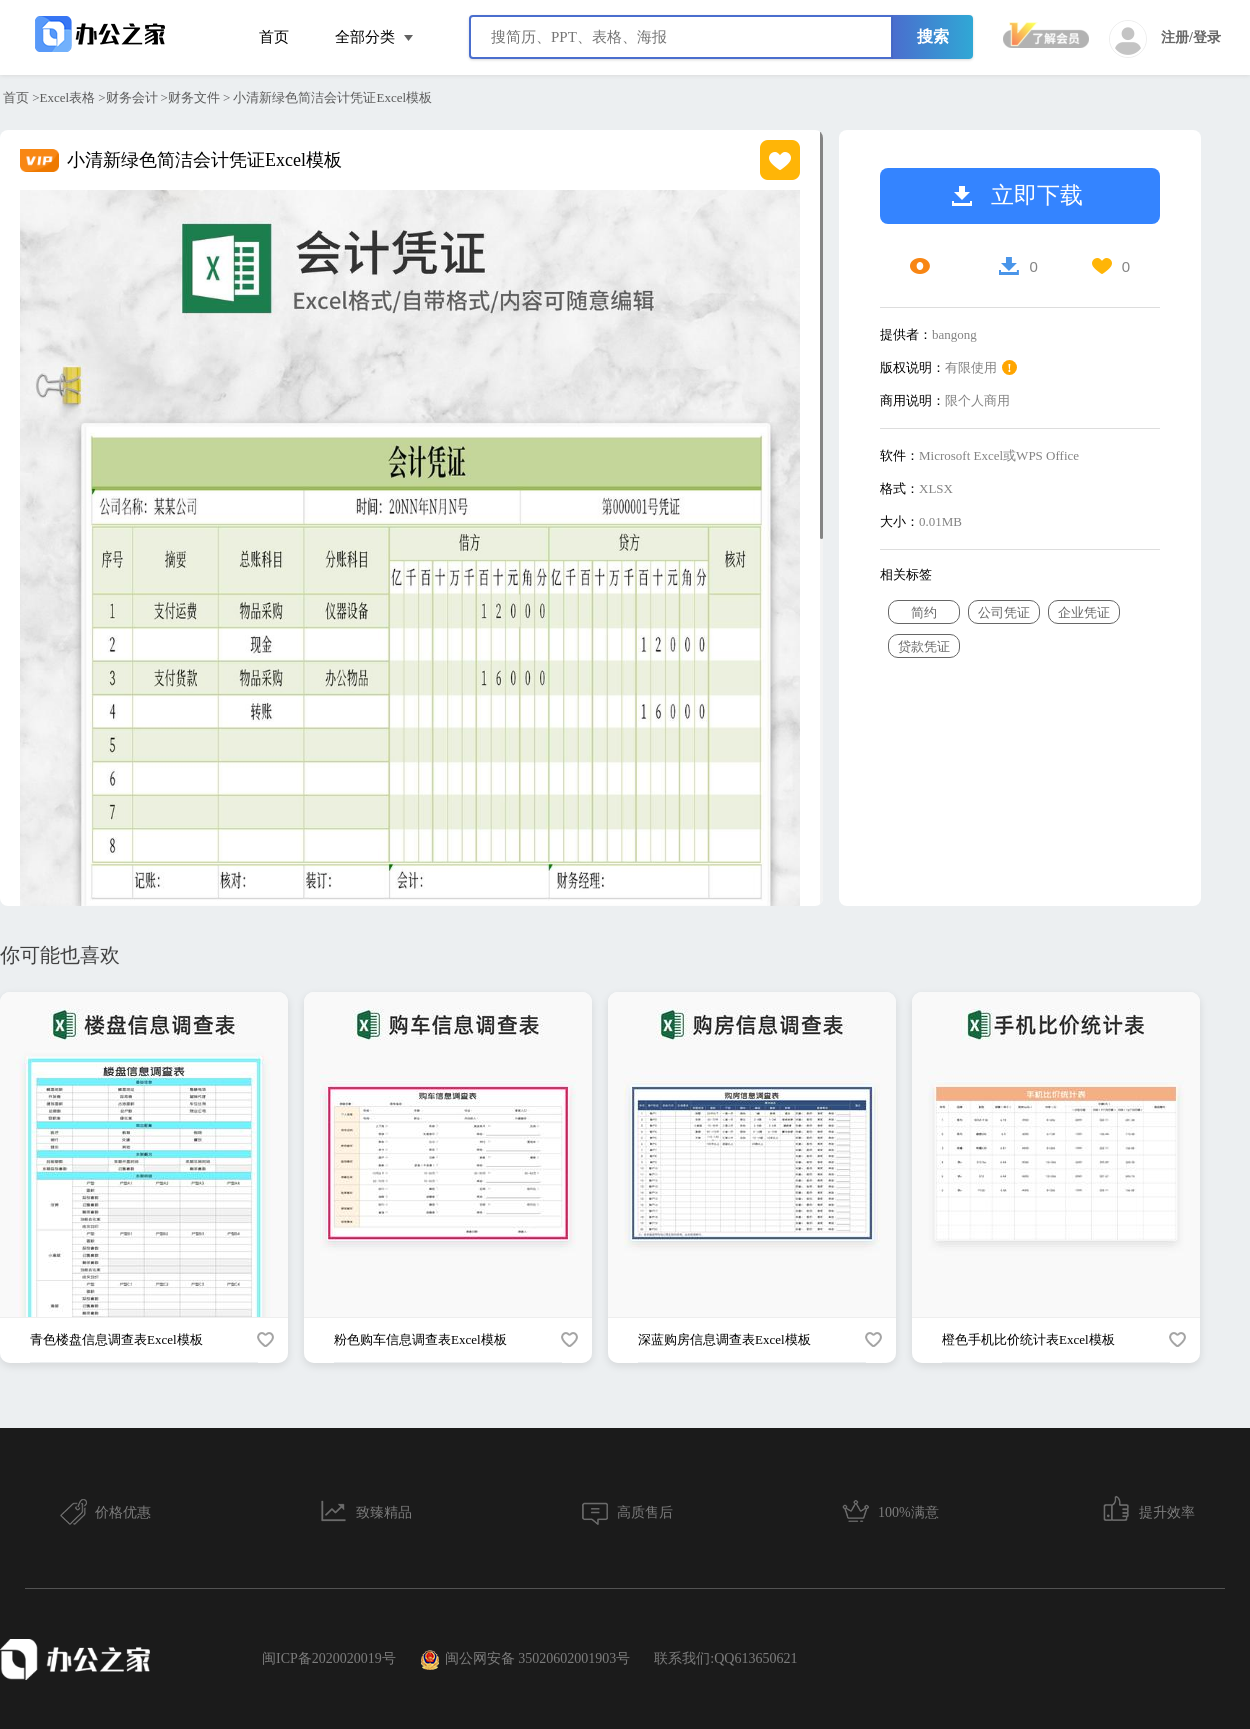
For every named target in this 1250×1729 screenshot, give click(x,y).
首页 (274, 37)
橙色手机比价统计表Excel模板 (1028, 1339)
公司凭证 (1004, 612)
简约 (924, 612)
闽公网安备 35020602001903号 (525, 1660)
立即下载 (1017, 195)
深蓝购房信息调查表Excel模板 (724, 1339)
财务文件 (194, 97)
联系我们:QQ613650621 (725, 1658)
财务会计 (132, 97)
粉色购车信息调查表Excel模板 (420, 1339)
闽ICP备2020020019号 (329, 1658)
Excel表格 (68, 97)
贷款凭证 (924, 646)
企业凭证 (1084, 612)
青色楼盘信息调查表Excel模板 (116, 1339)
